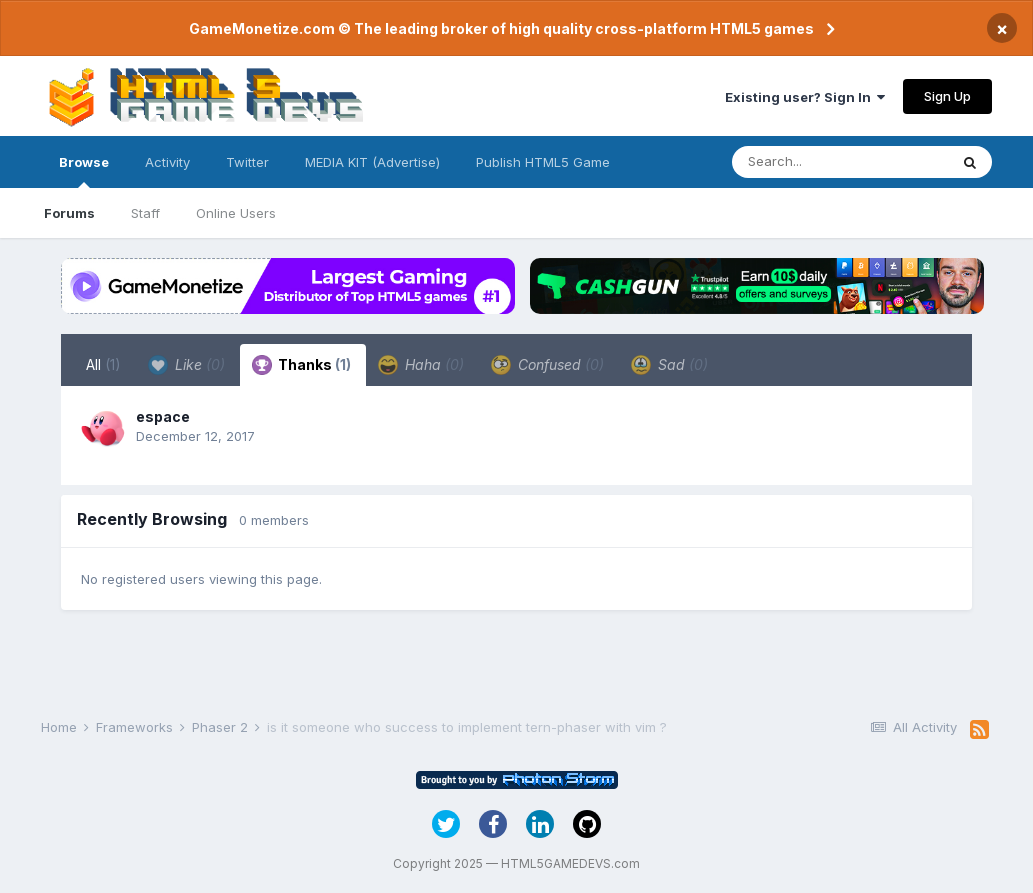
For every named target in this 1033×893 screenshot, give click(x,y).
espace (163, 416)
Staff (145, 213)
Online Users (236, 213)
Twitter (247, 162)
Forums (69, 213)
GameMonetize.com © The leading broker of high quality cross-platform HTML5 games (501, 28)
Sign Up (947, 96)
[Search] (840, 162)
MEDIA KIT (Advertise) (372, 162)
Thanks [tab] (301, 365)
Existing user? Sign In (805, 97)
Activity (167, 162)
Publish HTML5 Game (543, 162)
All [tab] (103, 364)
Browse (84, 171)
